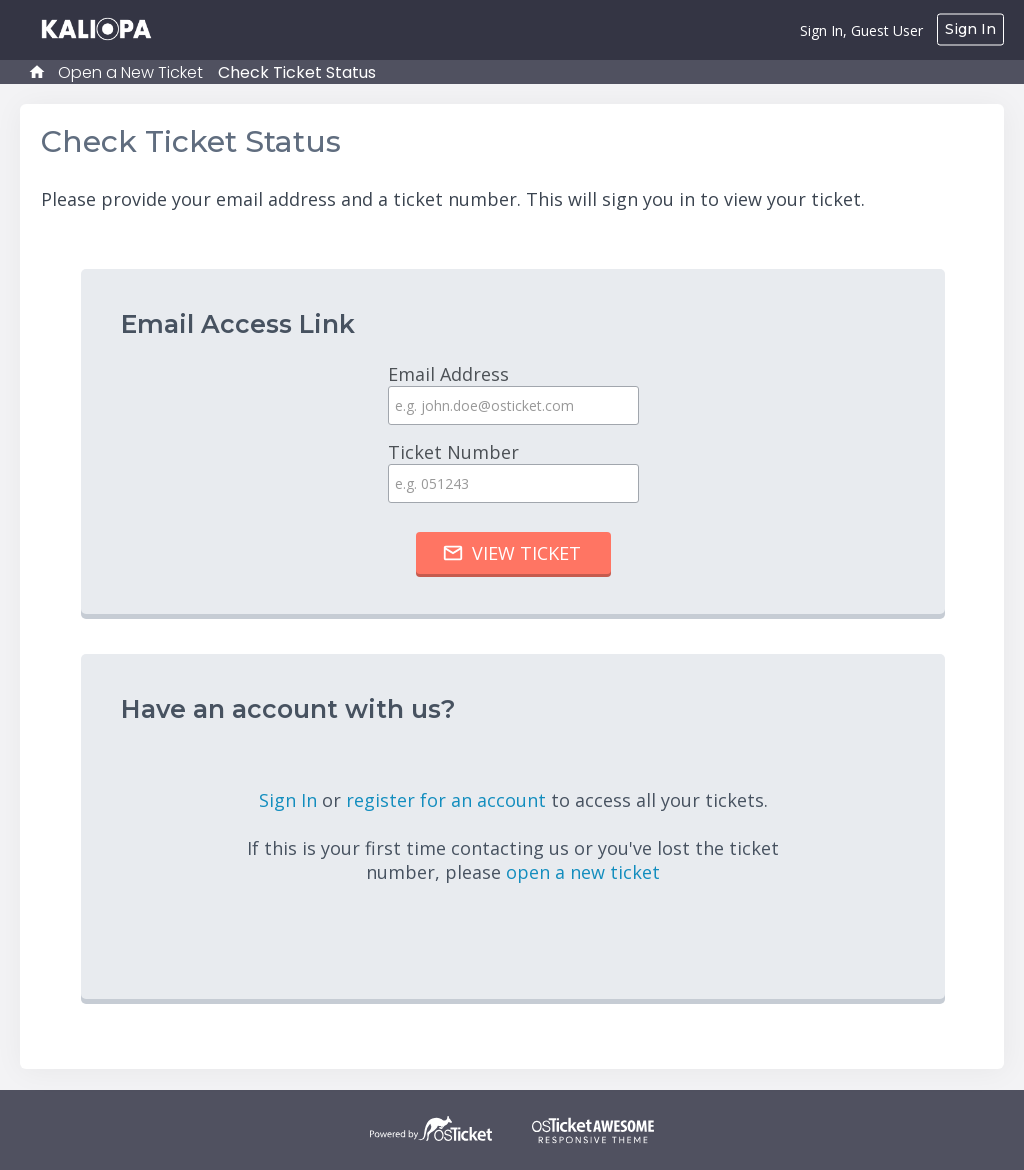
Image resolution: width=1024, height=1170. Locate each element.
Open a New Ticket (130, 72)
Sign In (970, 29)
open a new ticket (583, 872)
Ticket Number (513, 471)
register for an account (448, 800)
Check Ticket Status (297, 72)
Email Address (513, 393)
